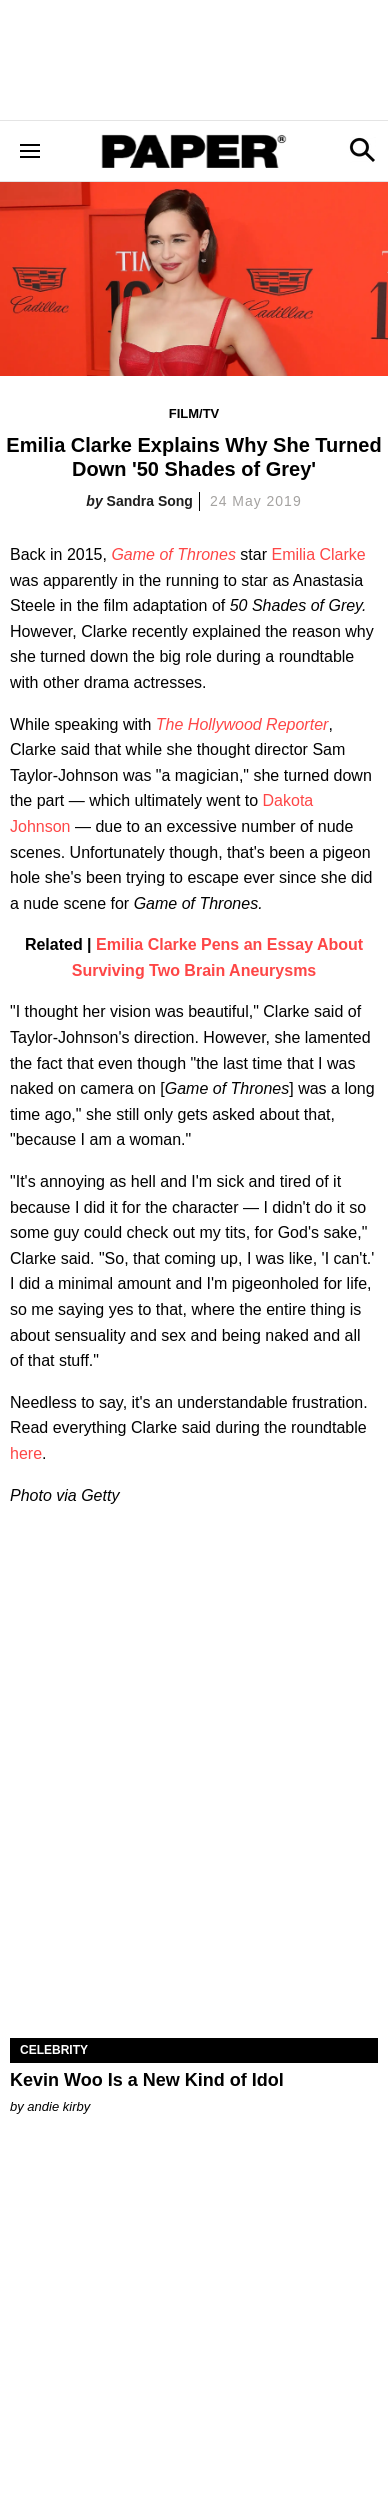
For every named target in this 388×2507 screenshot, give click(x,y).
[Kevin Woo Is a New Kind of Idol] (194, 1946)
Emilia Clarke (318, 554)
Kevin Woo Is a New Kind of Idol (147, 2080)
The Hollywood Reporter (242, 724)
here (26, 1453)
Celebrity (54, 2050)
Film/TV (194, 413)
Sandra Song (150, 501)
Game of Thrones (173, 554)
